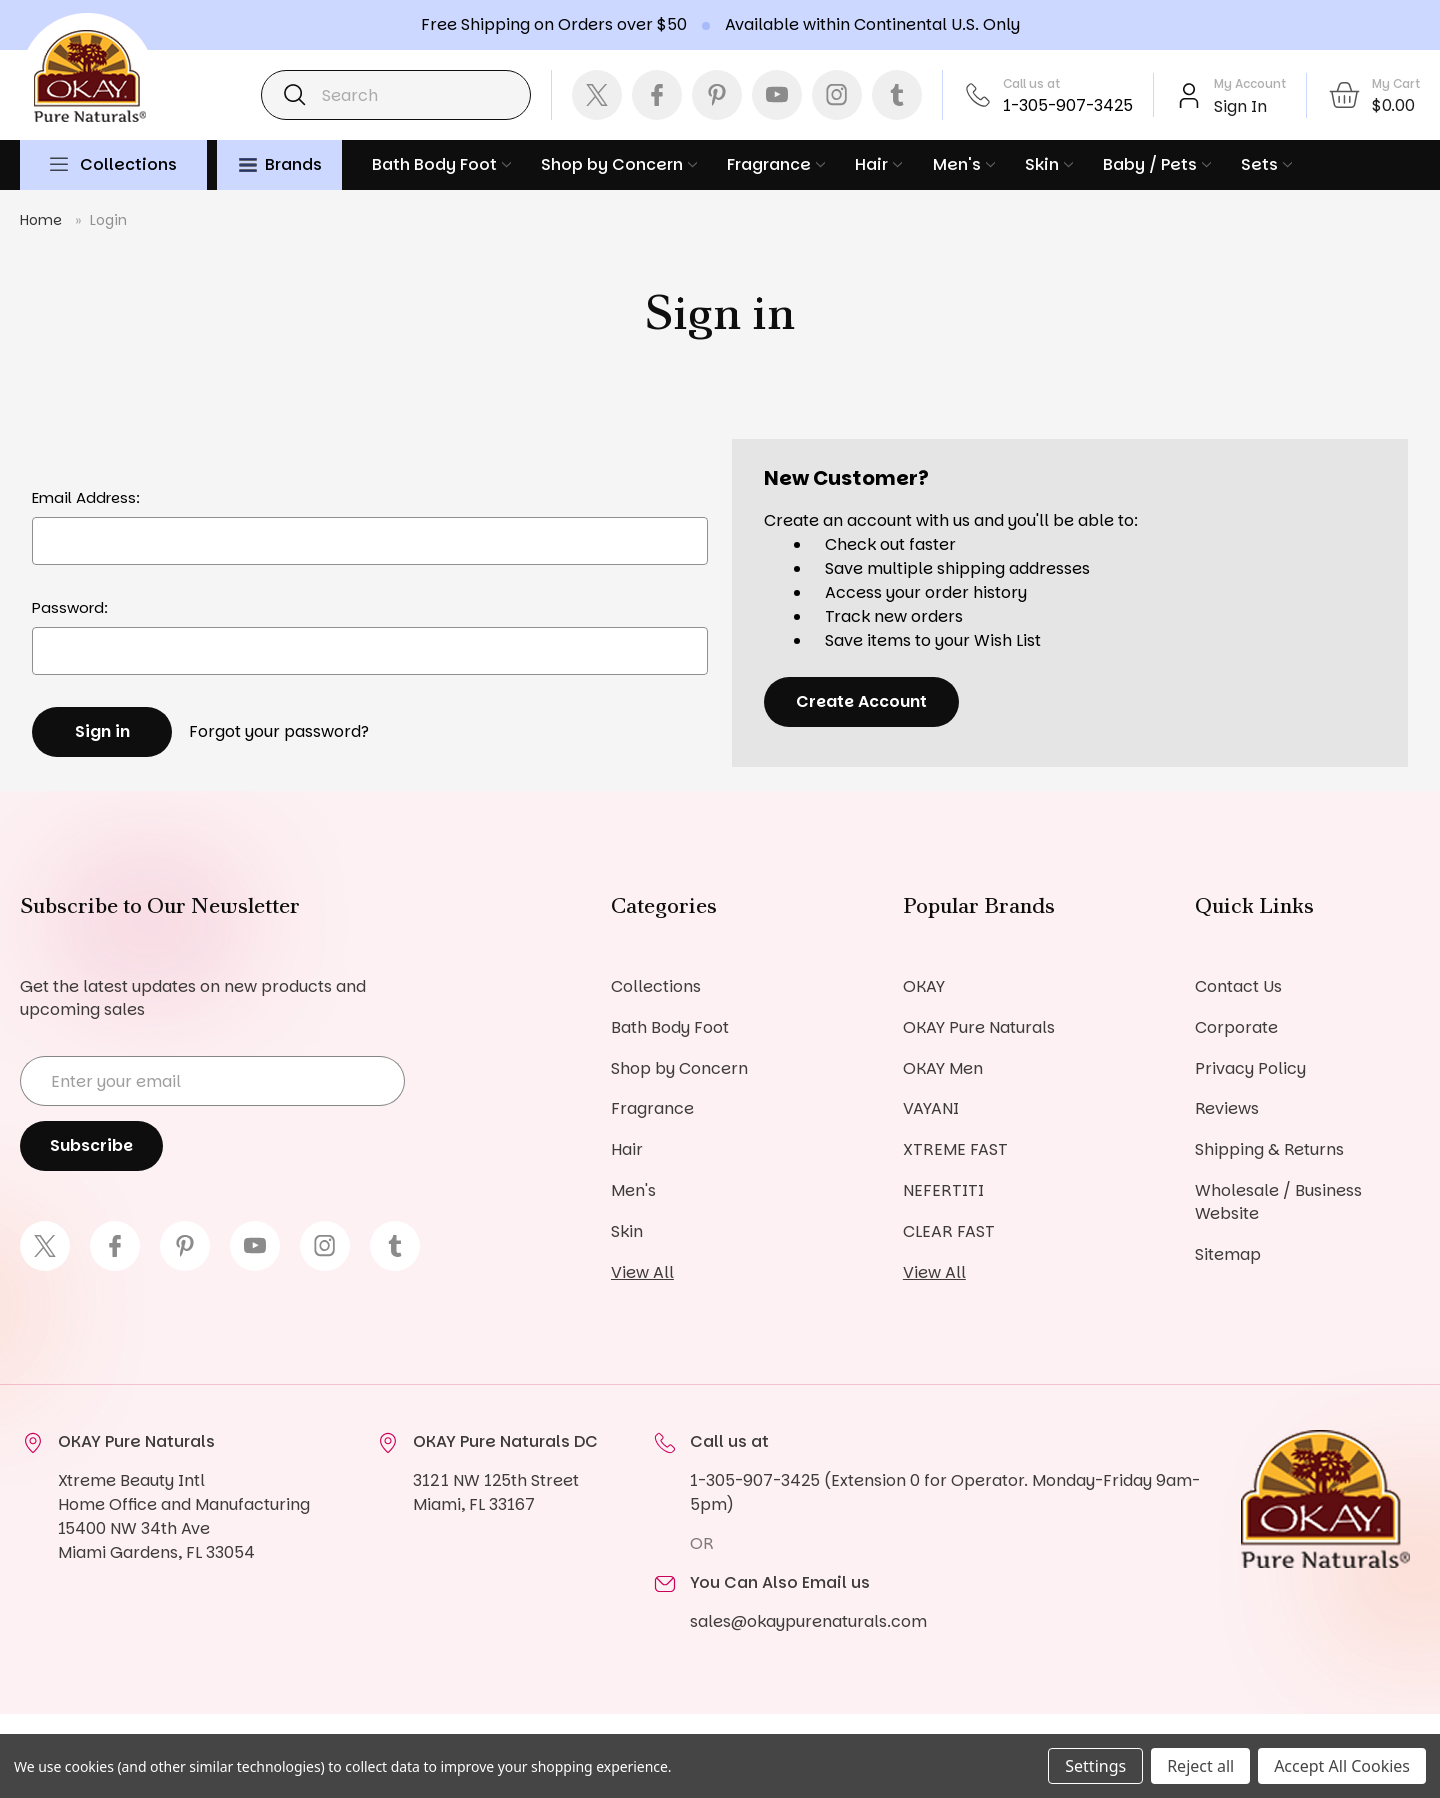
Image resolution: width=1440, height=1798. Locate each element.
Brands (280, 164)
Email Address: (86, 497)
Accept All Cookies (1342, 1766)
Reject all (1200, 1766)
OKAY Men (943, 1068)
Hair (878, 164)
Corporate (1236, 1027)
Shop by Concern (619, 164)
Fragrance (776, 164)
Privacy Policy (1250, 1068)
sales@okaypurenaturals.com (808, 1622)
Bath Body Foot (441, 164)
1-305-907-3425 (1068, 105)
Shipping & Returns (1269, 1150)
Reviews (1227, 1109)
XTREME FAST (955, 1150)
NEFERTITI (943, 1191)
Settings (1095, 1766)
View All (642, 1273)
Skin (1049, 164)
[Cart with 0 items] (1373, 95)
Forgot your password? (279, 731)
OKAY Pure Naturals (979, 1027)
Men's (964, 164)
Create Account (861, 701)
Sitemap (1228, 1255)
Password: (70, 607)
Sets (1266, 164)
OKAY (924, 986)
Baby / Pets (1157, 164)
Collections (128, 164)
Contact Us (1238, 986)
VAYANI (931, 1109)
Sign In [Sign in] (1240, 106)
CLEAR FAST (949, 1232)
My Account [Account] (1250, 83)
